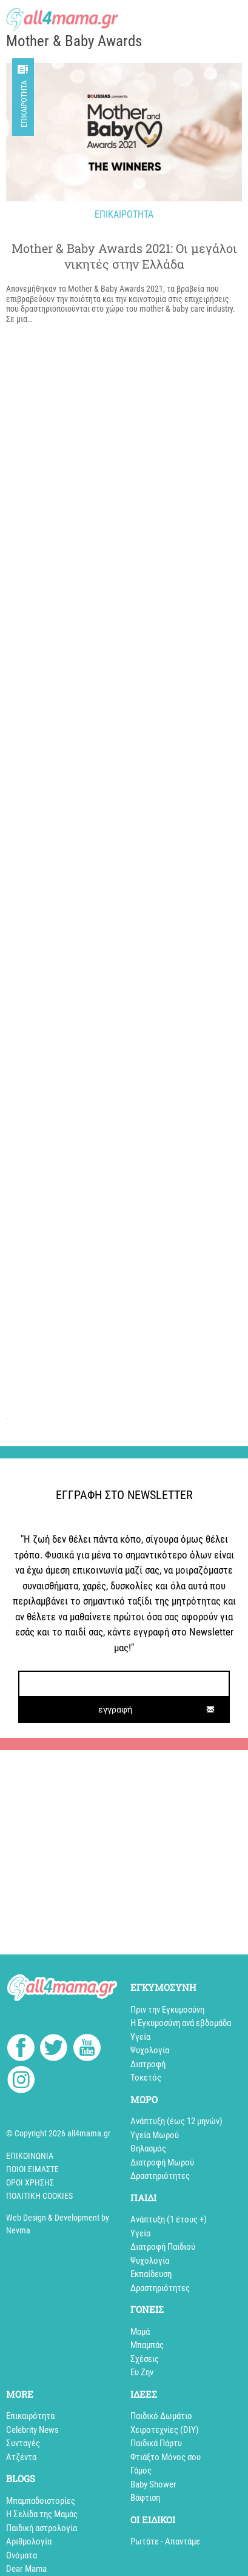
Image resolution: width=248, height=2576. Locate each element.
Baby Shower (153, 2484)
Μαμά (140, 2331)
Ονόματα (21, 2555)
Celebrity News (32, 2429)
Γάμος (141, 2470)
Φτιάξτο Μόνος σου (165, 2457)
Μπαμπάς (147, 2345)
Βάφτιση (145, 2497)
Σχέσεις (144, 2358)
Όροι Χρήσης (30, 2182)
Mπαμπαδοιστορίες (40, 2500)
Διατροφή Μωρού (162, 2162)
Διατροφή (148, 2064)
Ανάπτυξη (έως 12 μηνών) (176, 2121)
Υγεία (140, 2036)
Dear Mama (26, 2568)
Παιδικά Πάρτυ (156, 2443)
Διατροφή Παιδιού (162, 2246)
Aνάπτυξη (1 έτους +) (168, 2219)
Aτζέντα (21, 2457)
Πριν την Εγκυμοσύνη (167, 2009)
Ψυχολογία (149, 2050)
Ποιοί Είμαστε (32, 2169)
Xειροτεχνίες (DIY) (164, 2429)
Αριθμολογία (29, 2541)
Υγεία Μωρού (154, 2135)
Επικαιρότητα (24, 104)
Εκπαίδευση (151, 2274)
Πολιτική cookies (39, 2196)
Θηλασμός (148, 2148)
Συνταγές (23, 2443)
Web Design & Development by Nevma (57, 2224)
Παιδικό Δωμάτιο (161, 2415)
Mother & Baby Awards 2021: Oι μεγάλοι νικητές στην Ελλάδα (124, 256)
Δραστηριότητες (160, 2175)
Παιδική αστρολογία (41, 2528)
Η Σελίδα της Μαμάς (42, 2514)
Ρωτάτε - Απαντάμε (165, 2541)
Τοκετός (145, 2077)
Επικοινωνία (29, 2156)
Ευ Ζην (141, 2372)
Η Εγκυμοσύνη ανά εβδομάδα (180, 2023)
